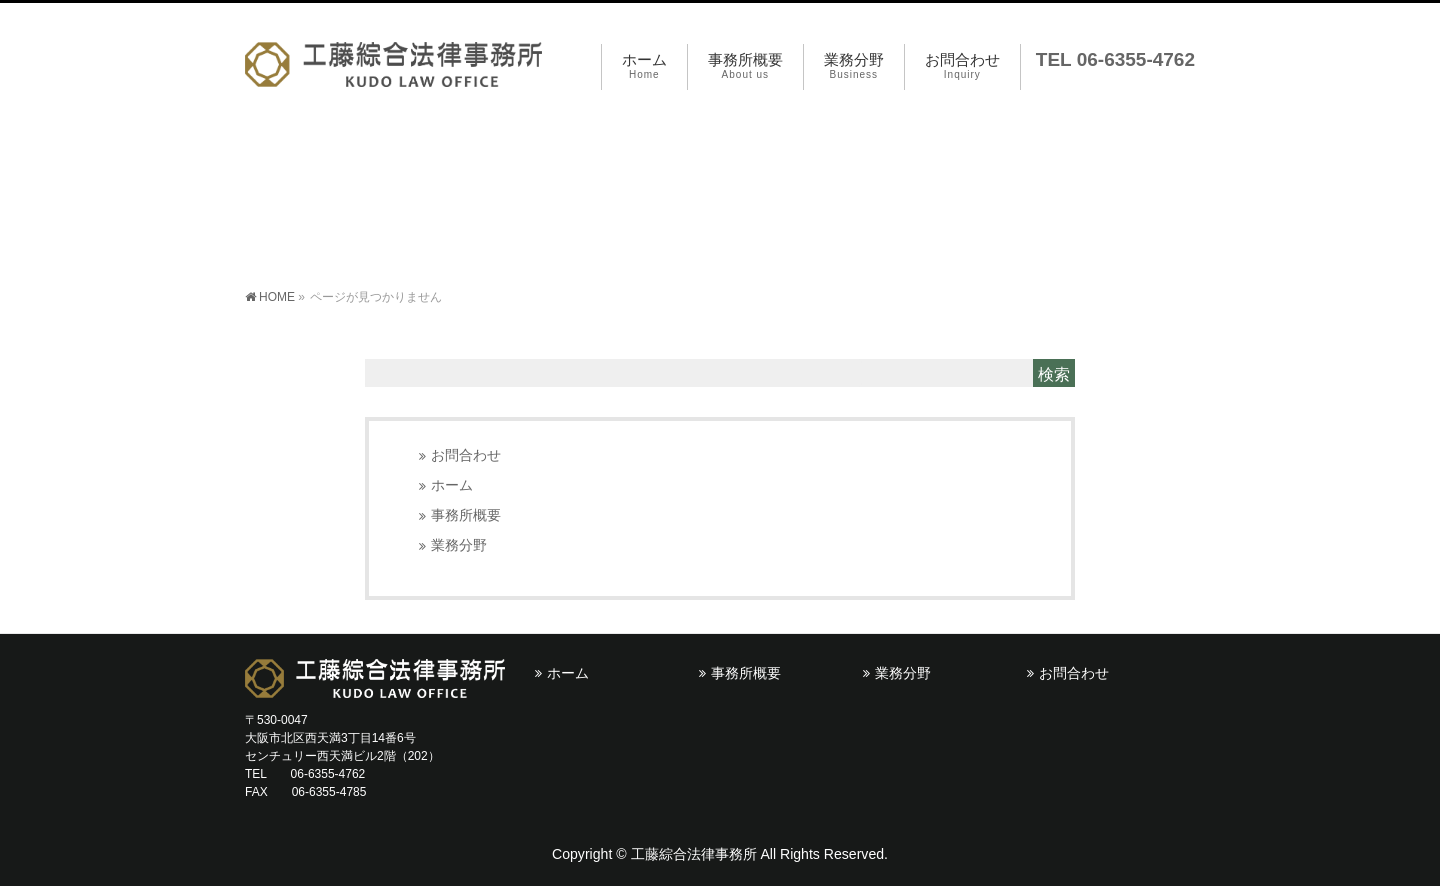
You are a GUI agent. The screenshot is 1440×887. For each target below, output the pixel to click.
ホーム (452, 485)
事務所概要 (466, 515)
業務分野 (459, 545)
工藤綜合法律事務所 (694, 854)
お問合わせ (466, 455)
